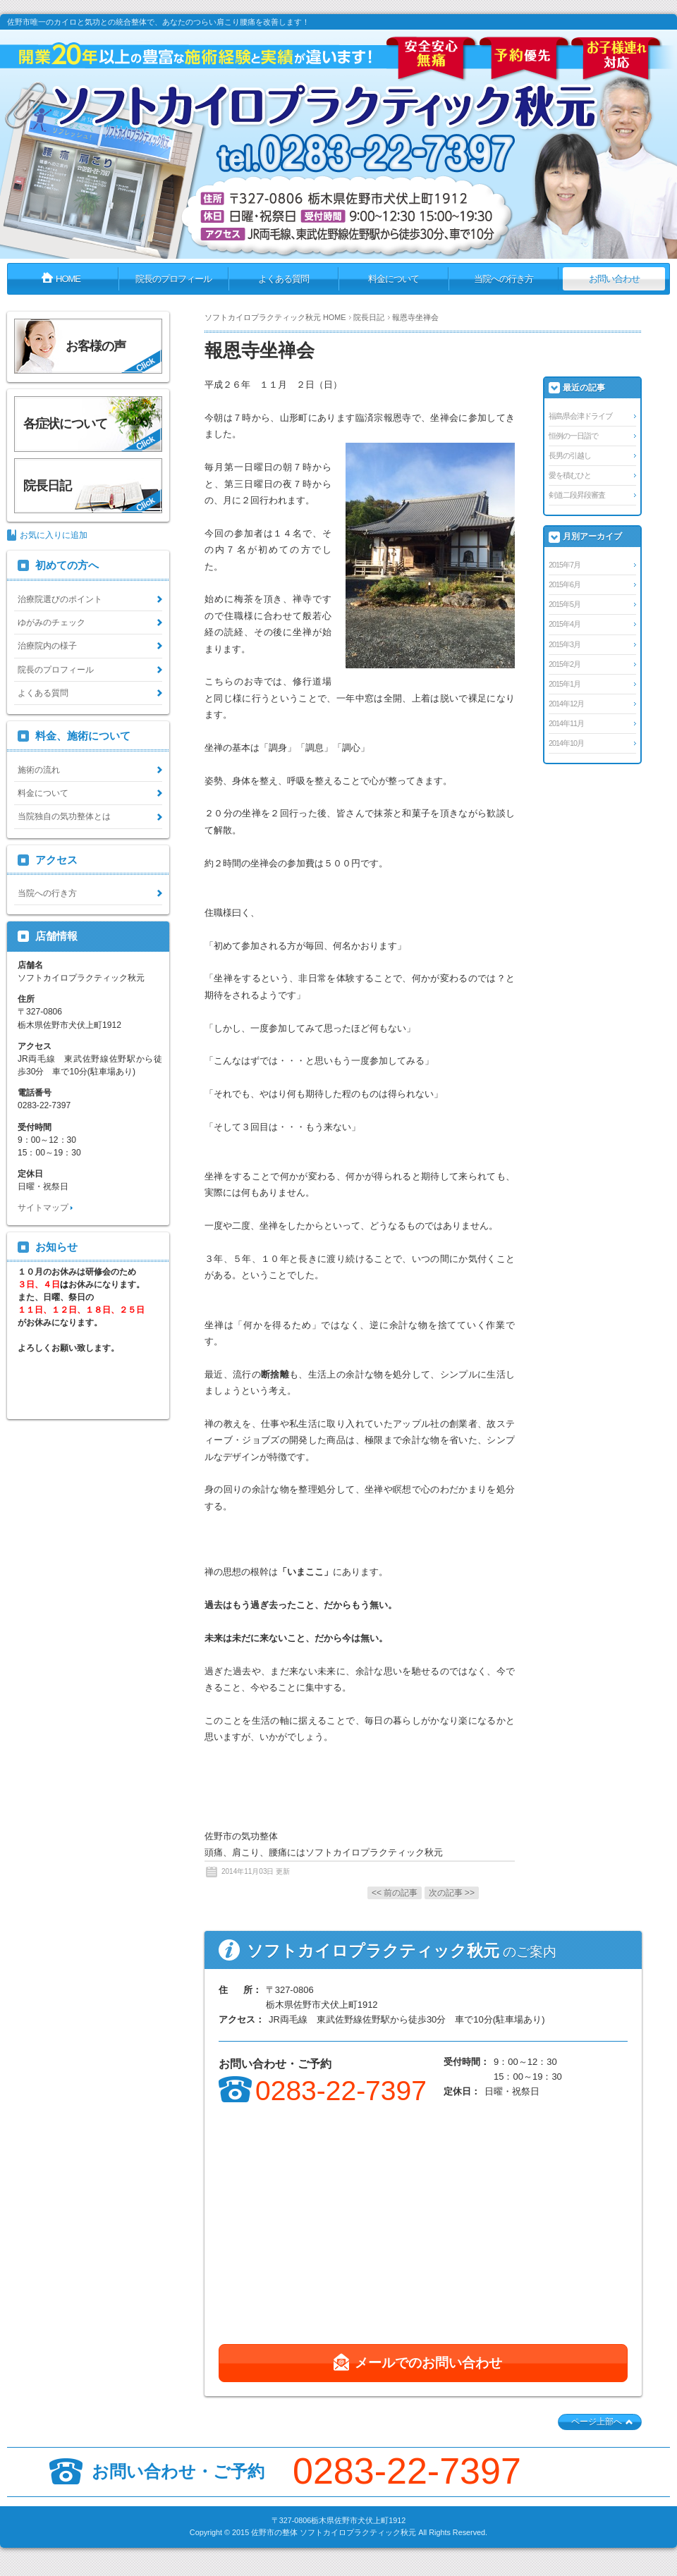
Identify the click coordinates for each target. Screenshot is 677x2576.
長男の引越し (570, 455)
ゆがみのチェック (51, 622)
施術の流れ (39, 770)
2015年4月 (564, 624)
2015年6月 (564, 584)
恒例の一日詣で (573, 435)
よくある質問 (43, 693)
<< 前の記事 (394, 1893)
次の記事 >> (452, 1893)
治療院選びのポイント (60, 599)
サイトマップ (43, 1208)
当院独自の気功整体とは (64, 816)
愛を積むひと (570, 475)
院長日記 (368, 317)
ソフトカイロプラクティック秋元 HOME (275, 317)
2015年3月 (564, 644)
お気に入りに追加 (53, 535)
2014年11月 (566, 723)
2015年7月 (564, 564)
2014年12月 (566, 703)
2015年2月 (564, 664)
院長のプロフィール (56, 670)
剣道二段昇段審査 (577, 495)
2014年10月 (566, 743)
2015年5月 (564, 604)
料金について (43, 793)
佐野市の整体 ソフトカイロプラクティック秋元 (333, 2532)
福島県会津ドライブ (580, 416)
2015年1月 (564, 684)
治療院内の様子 (47, 646)
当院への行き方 (47, 893)
